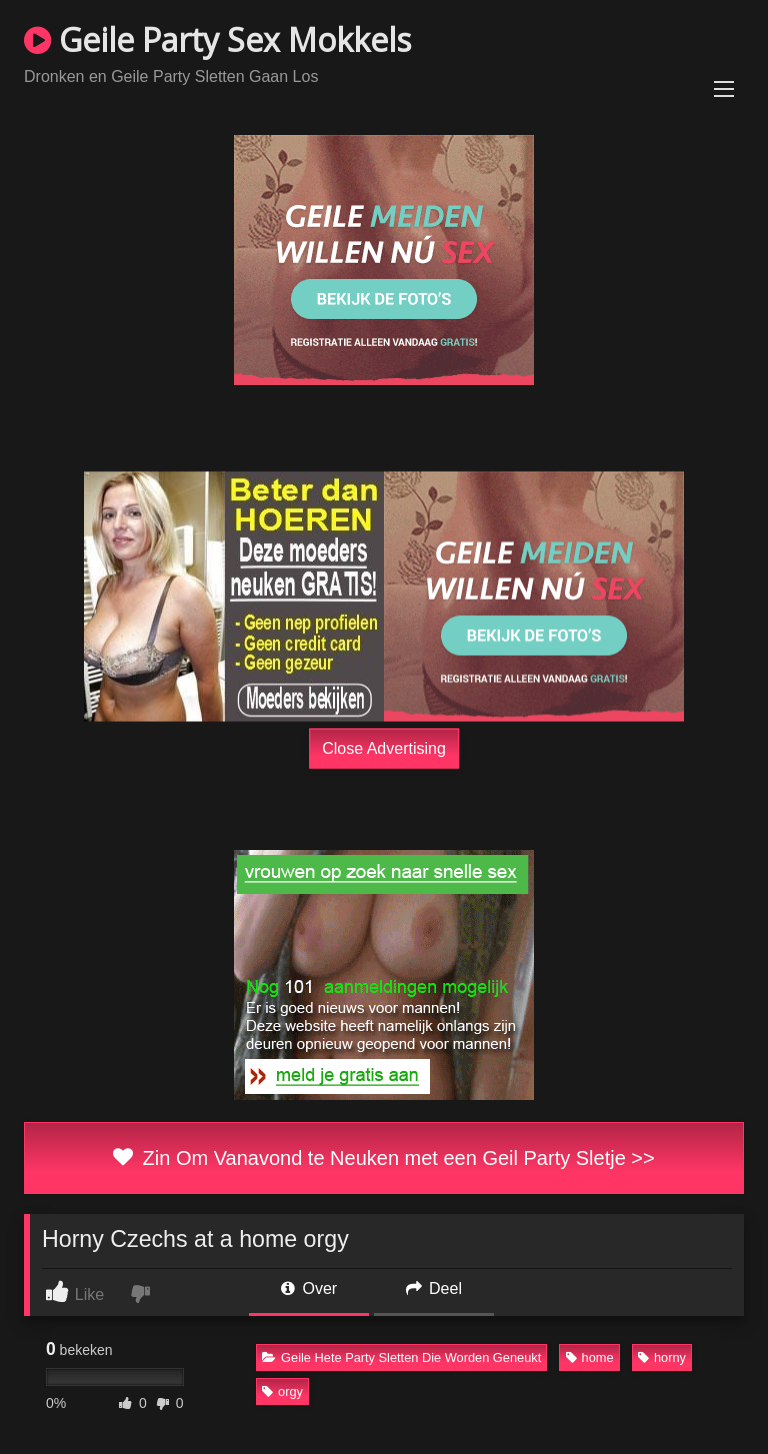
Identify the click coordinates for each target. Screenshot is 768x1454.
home (590, 1357)
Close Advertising (384, 747)
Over (309, 1288)
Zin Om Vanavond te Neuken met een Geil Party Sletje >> (383, 1158)
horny (662, 1357)
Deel (434, 1288)
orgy (282, 1391)
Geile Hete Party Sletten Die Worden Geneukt (401, 1357)
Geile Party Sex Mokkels (217, 39)
